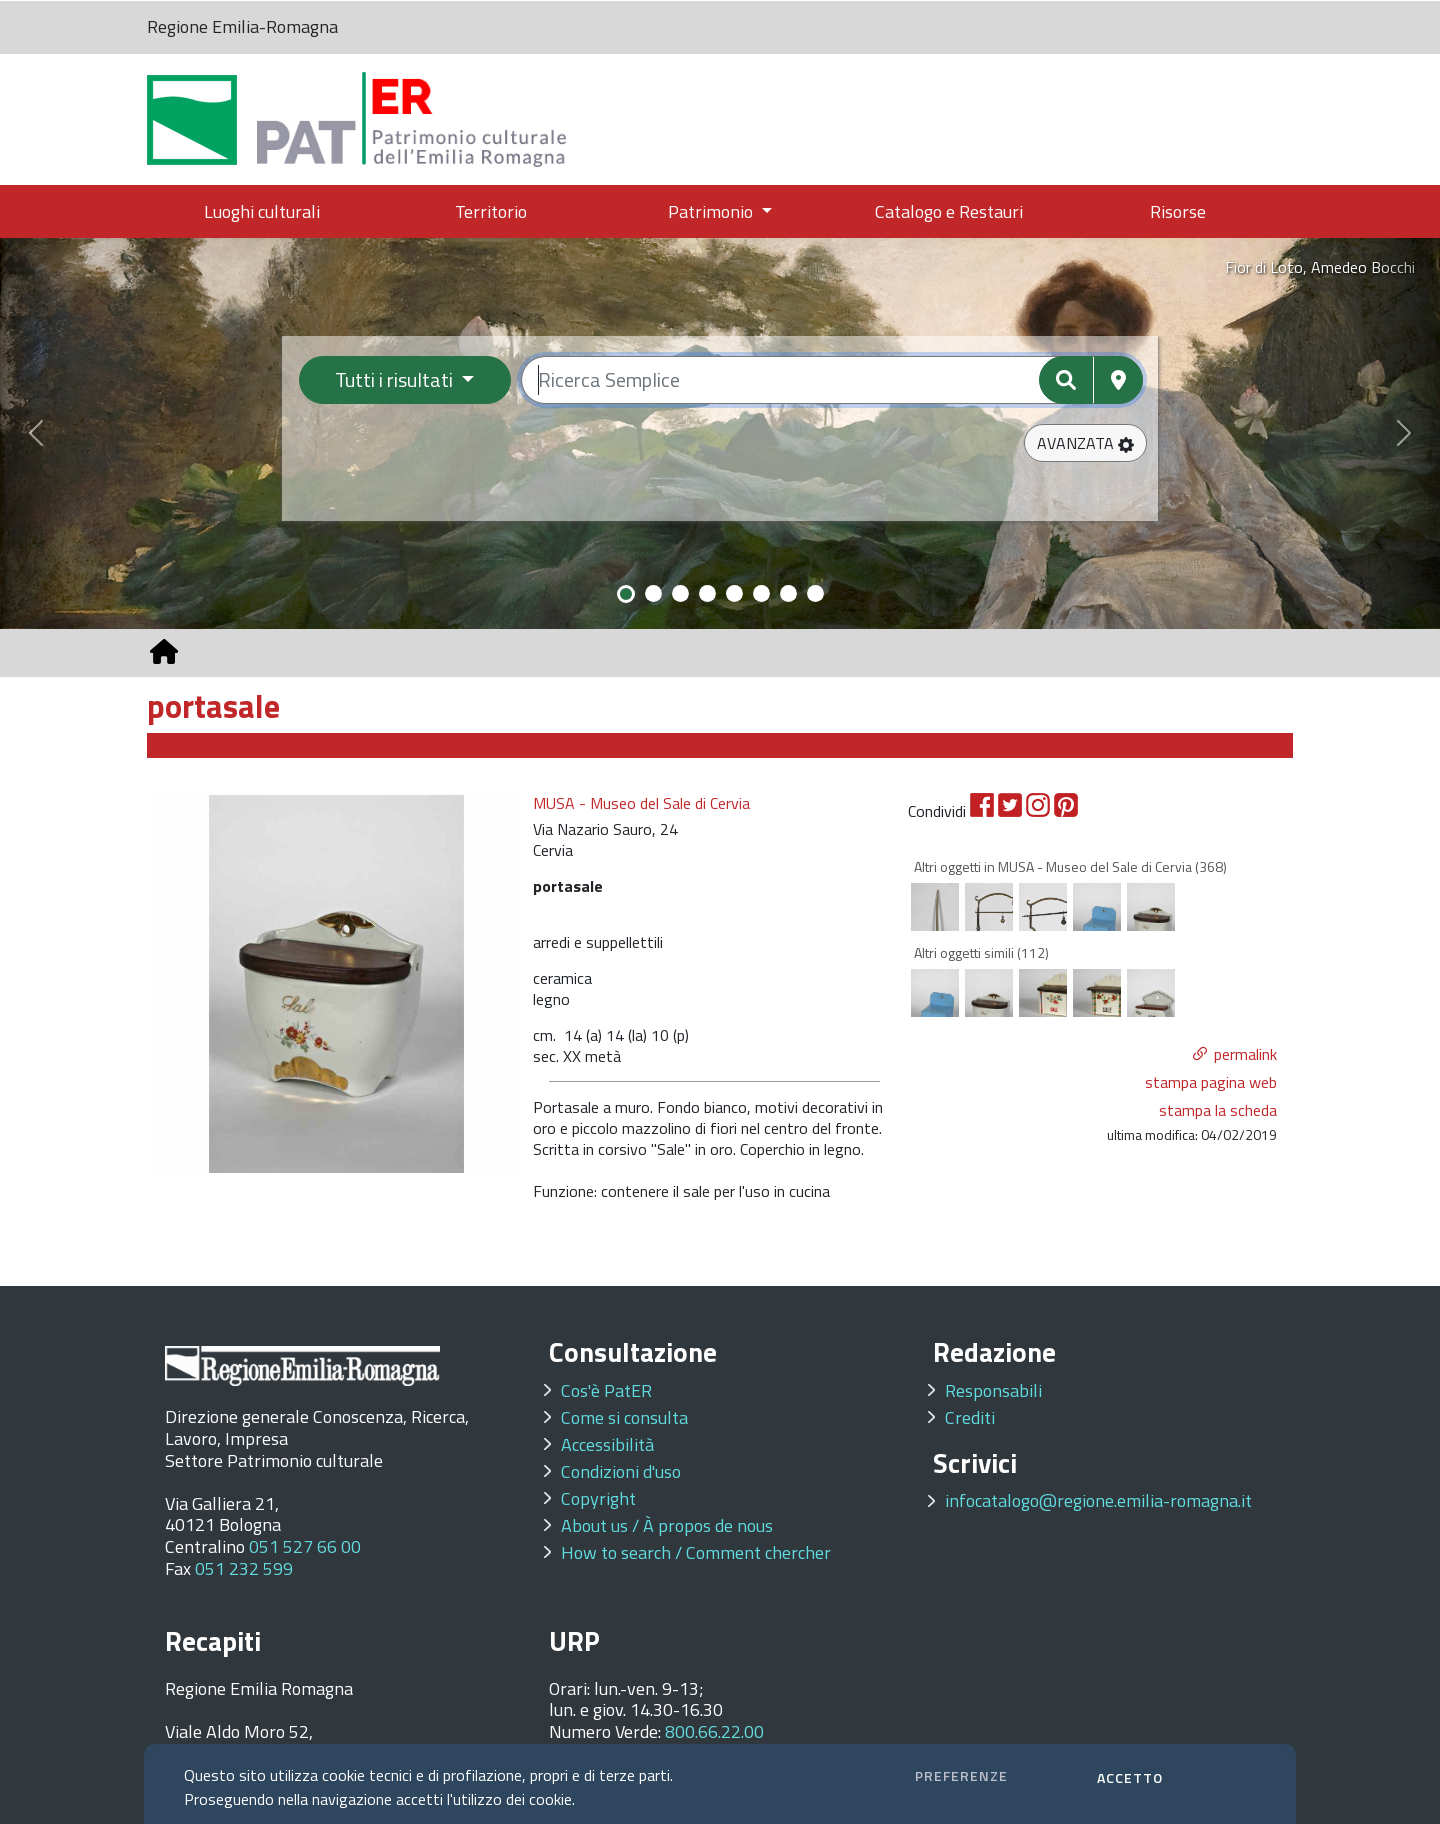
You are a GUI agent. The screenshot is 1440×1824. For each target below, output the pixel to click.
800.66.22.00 (714, 1731)
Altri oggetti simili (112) (981, 952)
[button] (1085, 443)
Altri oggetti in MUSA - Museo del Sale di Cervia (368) (1070, 866)
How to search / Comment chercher (696, 1552)
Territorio (491, 211)
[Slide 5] (734, 593)
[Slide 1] (626, 594)
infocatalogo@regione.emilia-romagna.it (1098, 1500)
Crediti (970, 1417)
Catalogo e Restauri (949, 211)
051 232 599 (244, 1568)
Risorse (1178, 211)
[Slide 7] (788, 593)
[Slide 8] (815, 593)
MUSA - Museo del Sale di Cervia (641, 803)
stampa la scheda (1218, 1110)
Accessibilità (607, 1444)
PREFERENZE (961, 1775)
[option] (336, 983)
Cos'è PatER (606, 1390)
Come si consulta (624, 1417)
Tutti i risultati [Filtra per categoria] (396, 379)
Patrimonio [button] (712, 211)
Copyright (598, 1498)
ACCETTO (1130, 1777)
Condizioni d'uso (621, 1471)
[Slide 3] (680, 593)
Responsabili (993, 1390)
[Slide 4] (707, 593)
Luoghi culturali (262, 211)
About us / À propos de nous (667, 1525)
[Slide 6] (761, 593)
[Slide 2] (653, 593)
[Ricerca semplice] (832, 380)
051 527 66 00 (305, 1546)
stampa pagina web (1211, 1082)
